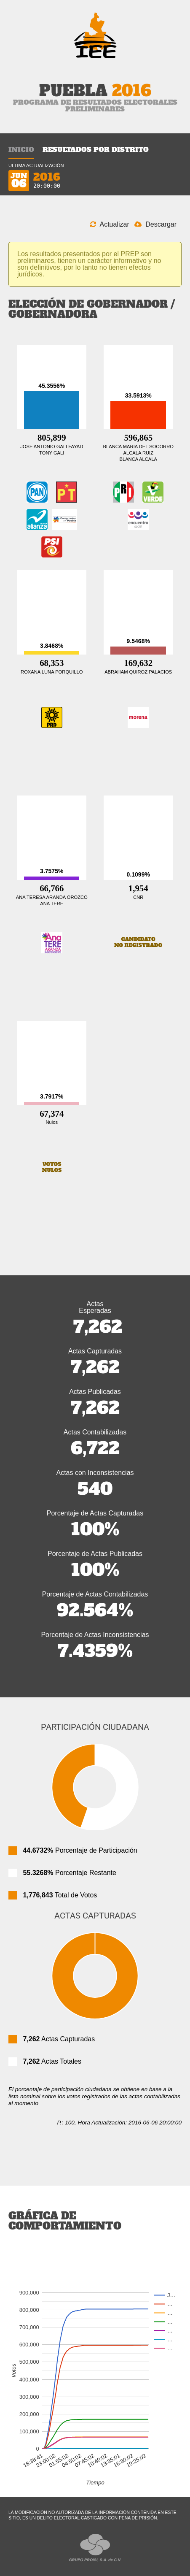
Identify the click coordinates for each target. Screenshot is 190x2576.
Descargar (155, 224)
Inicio (21, 149)
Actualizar (109, 224)
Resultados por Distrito (96, 149)
